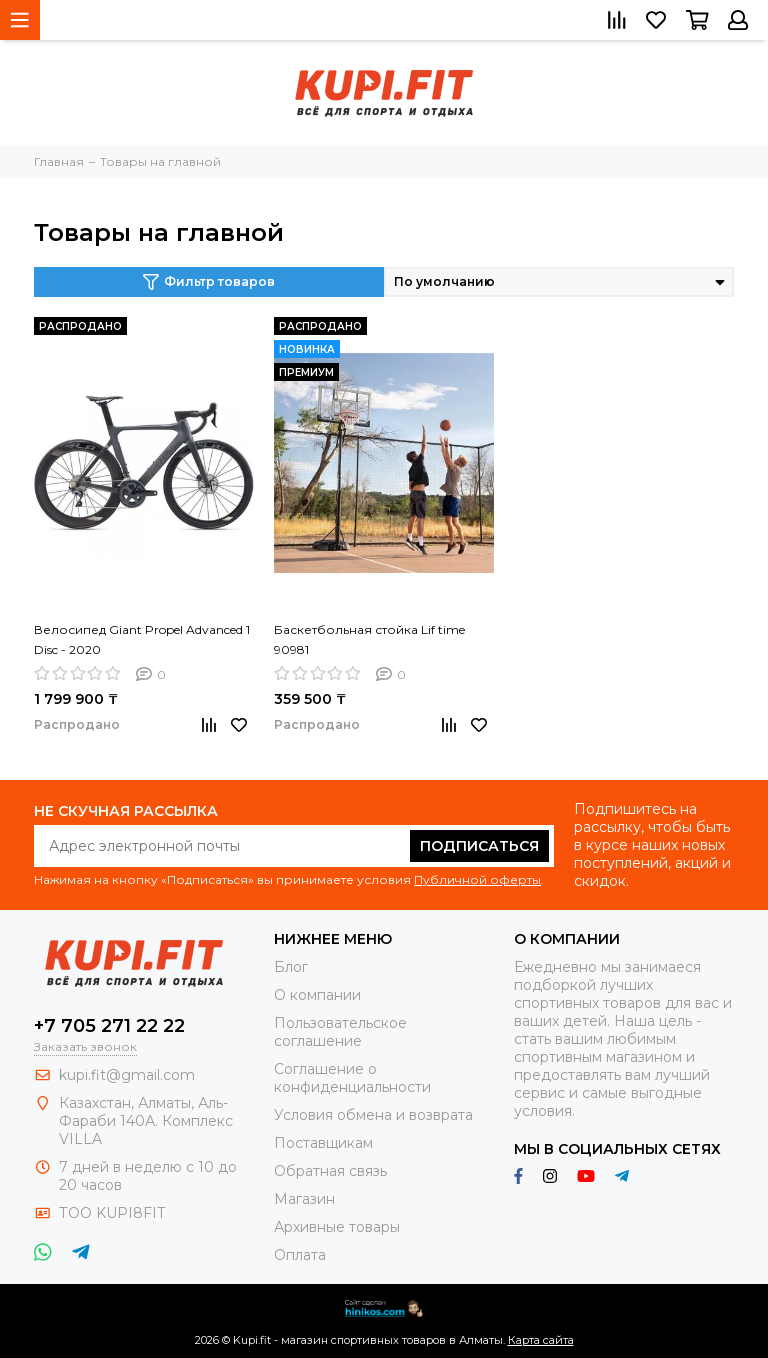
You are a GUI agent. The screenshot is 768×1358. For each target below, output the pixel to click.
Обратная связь (330, 1171)
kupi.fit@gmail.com (127, 1075)
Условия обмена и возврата (373, 1115)
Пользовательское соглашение (340, 1032)
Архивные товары (337, 1227)
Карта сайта (541, 1340)
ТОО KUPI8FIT (114, 1213)
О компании (317, 995)
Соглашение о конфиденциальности (352, 1078)
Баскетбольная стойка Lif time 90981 (369, 639)
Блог (291, 967)
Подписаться (479, 846)
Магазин (304, 1199)
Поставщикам (323, 1143)
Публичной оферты (477, 879)
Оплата (300, 1255)
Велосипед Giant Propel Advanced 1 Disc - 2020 (142, 639)
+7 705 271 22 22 (109, 1026)
